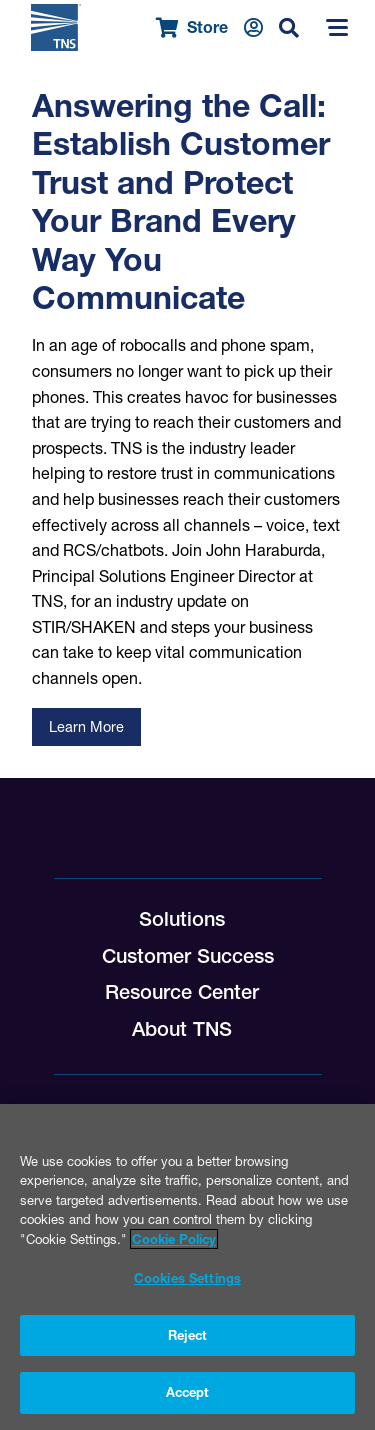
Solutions (182, 919)
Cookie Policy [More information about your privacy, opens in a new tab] (174, 1239)
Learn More (86, 727)
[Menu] (337, 28)
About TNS (182, 1029)
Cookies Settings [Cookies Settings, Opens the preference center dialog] (187, 1278)
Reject (188, 1335)
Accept (188, 1392)
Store (192, 27)
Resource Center (182, 992)
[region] (187, 1267)
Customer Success (188, 956)
